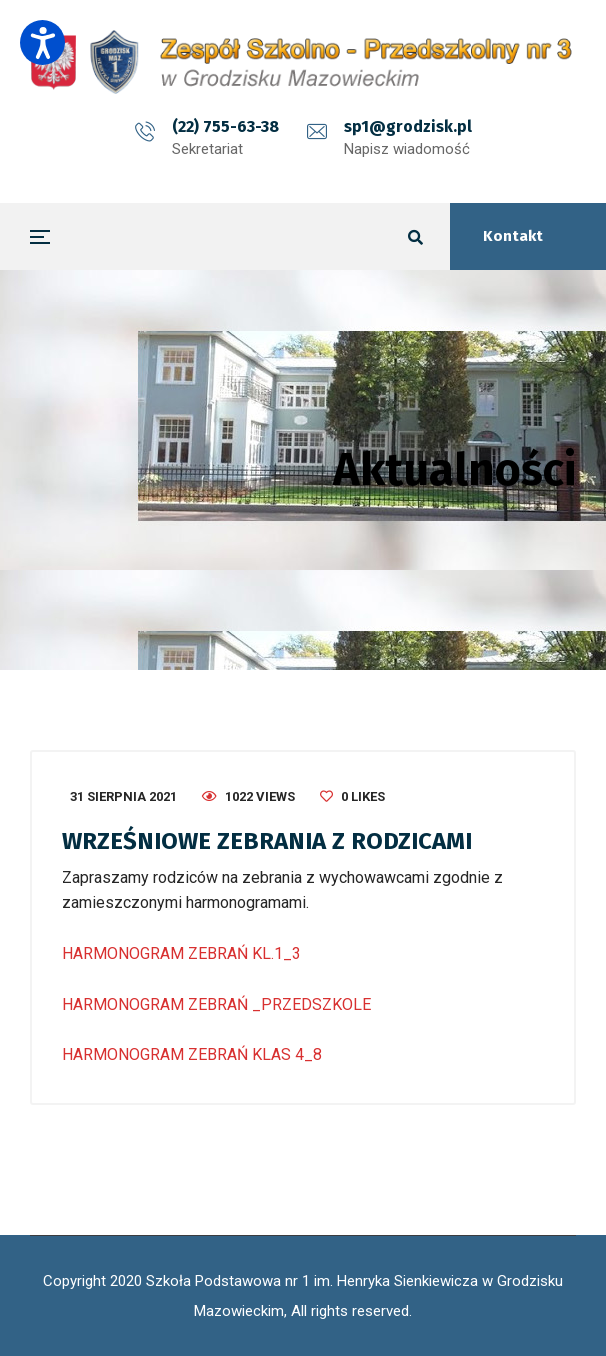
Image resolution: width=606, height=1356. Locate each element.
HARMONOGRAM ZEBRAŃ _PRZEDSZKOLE (216, 1004)
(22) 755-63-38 (225, 126)
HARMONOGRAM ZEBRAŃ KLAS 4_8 (192, 1054)
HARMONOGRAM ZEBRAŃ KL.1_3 (181, 953)
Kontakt (513, 236)
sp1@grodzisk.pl (408, 126)
